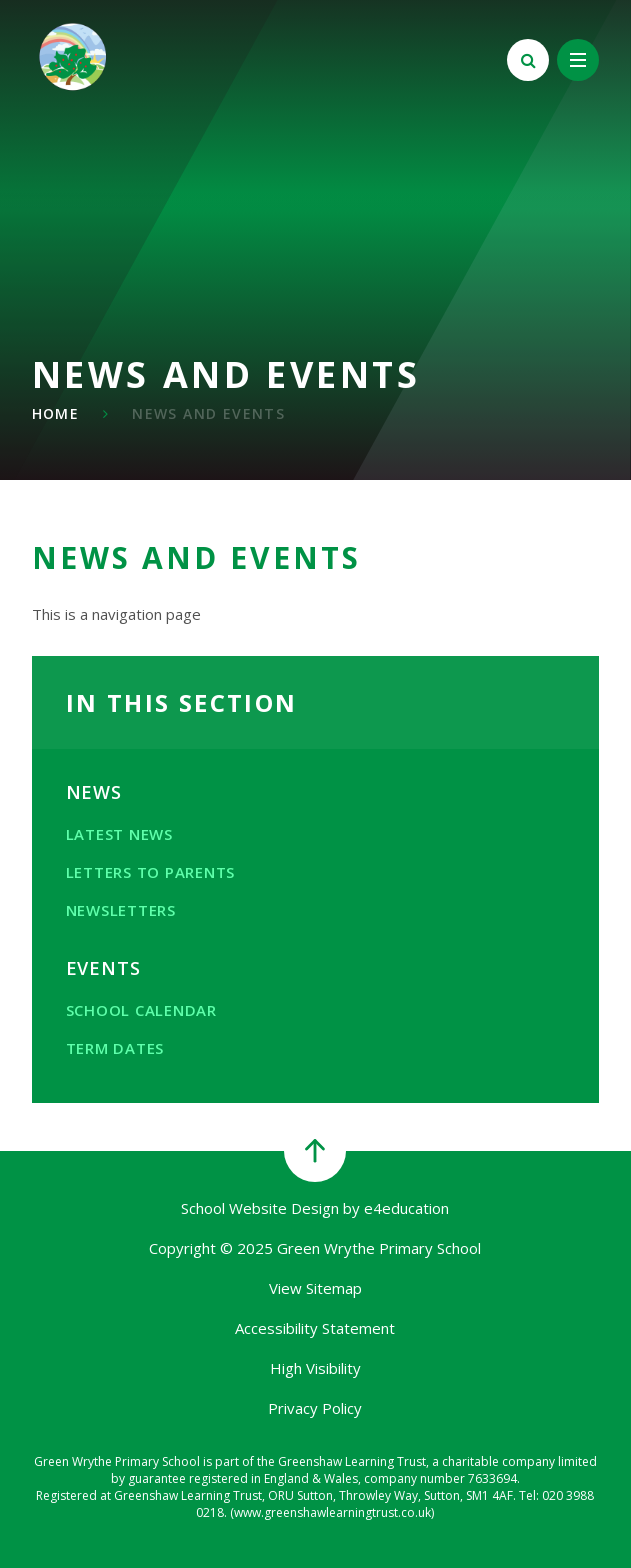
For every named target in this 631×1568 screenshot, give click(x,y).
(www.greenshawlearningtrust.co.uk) (330, 1512)
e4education (406, 1208)
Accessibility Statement (315, 1328)
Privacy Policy (315, 1408)
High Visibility (315, 1368)
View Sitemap (315, 1288)
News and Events (208, 413)
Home (56, 413)
